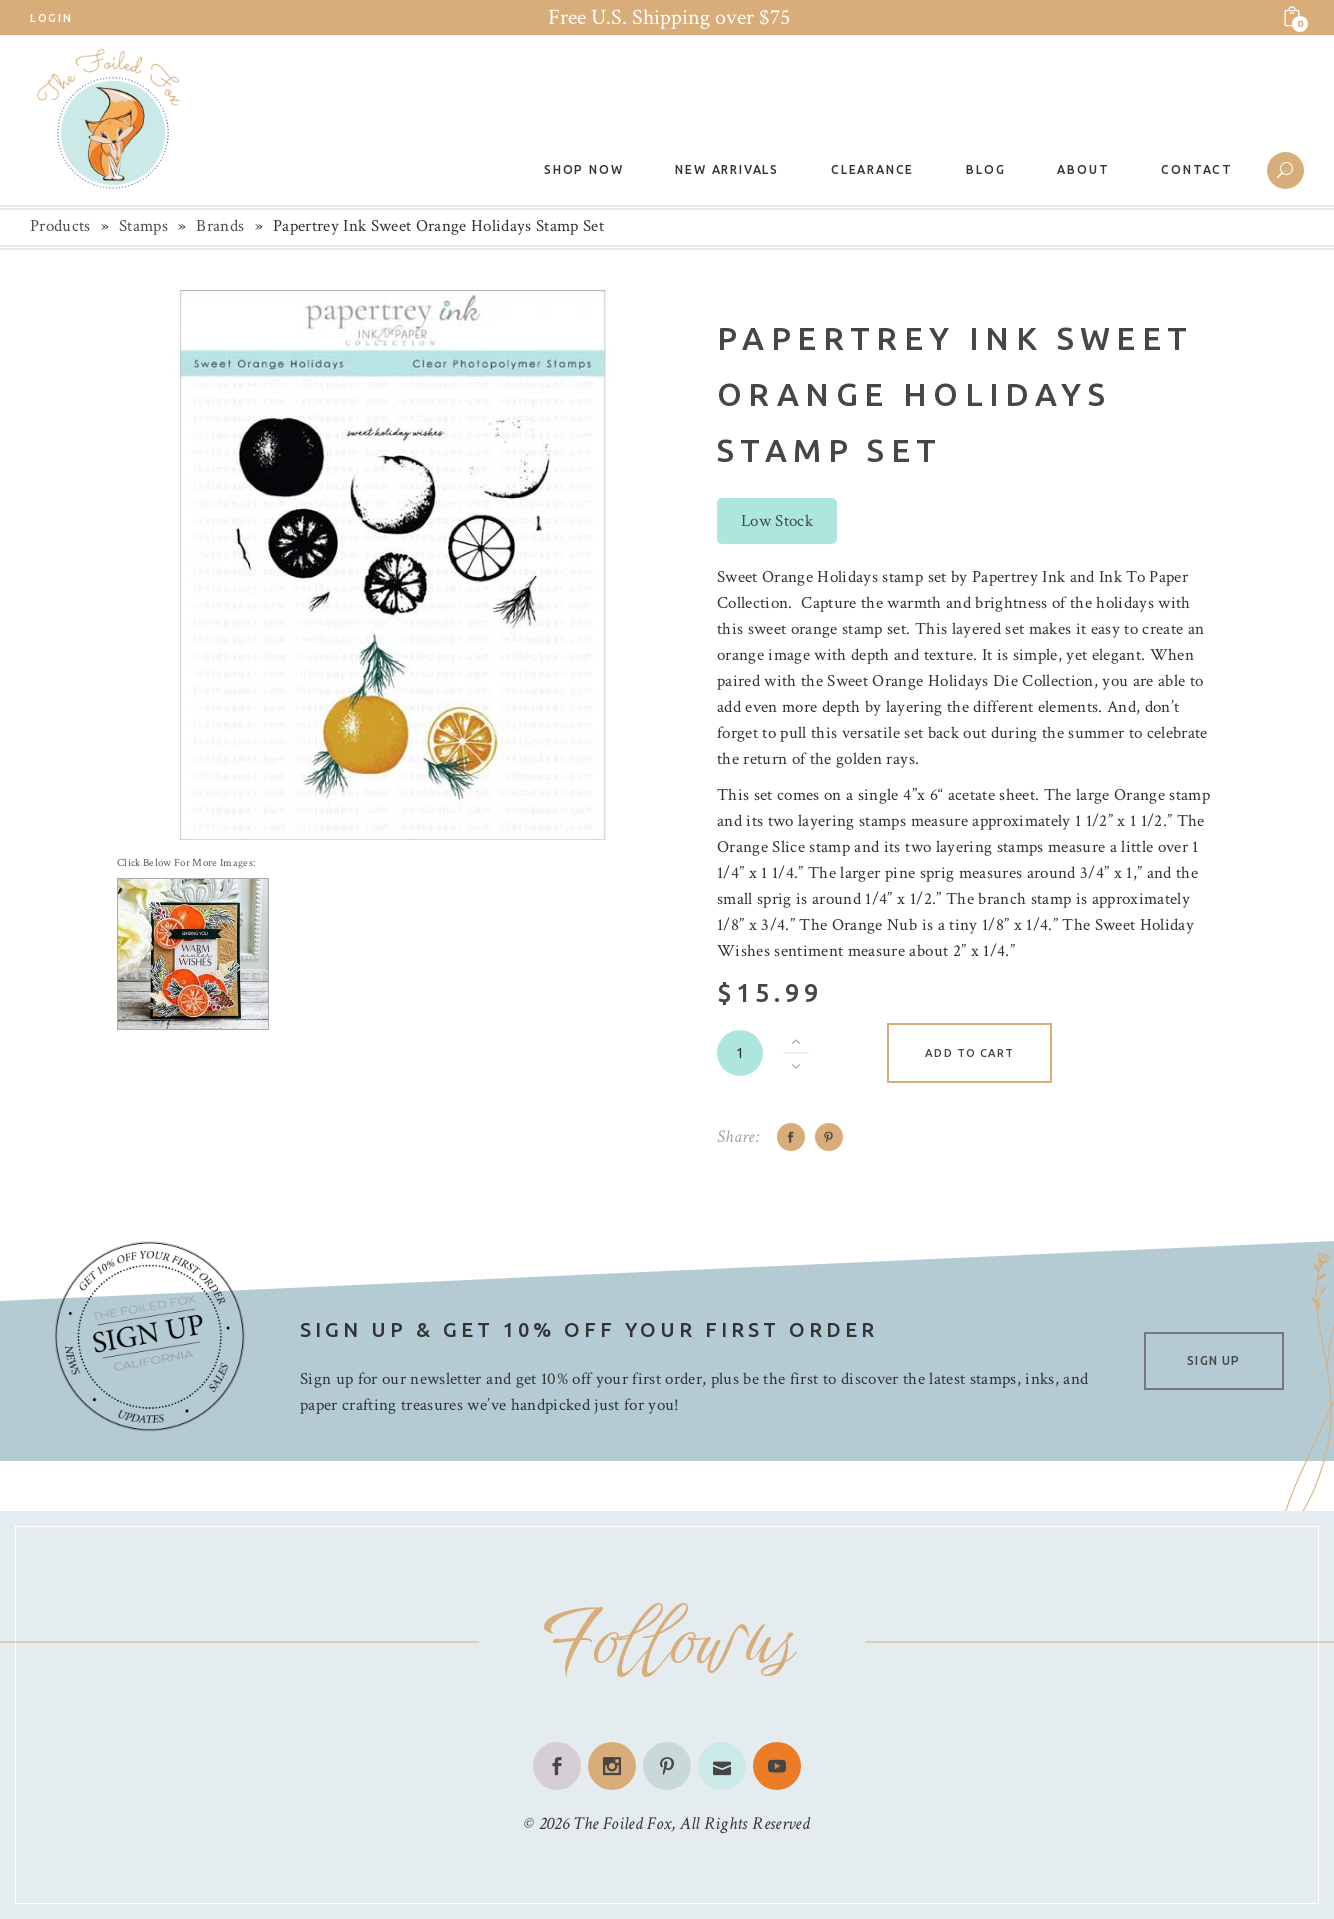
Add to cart (969, 1053)
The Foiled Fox (622, 1823)
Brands (220, 226)
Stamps (143, 226)
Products (60, 226)
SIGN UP (1213, 1360)
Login (51, 18)
